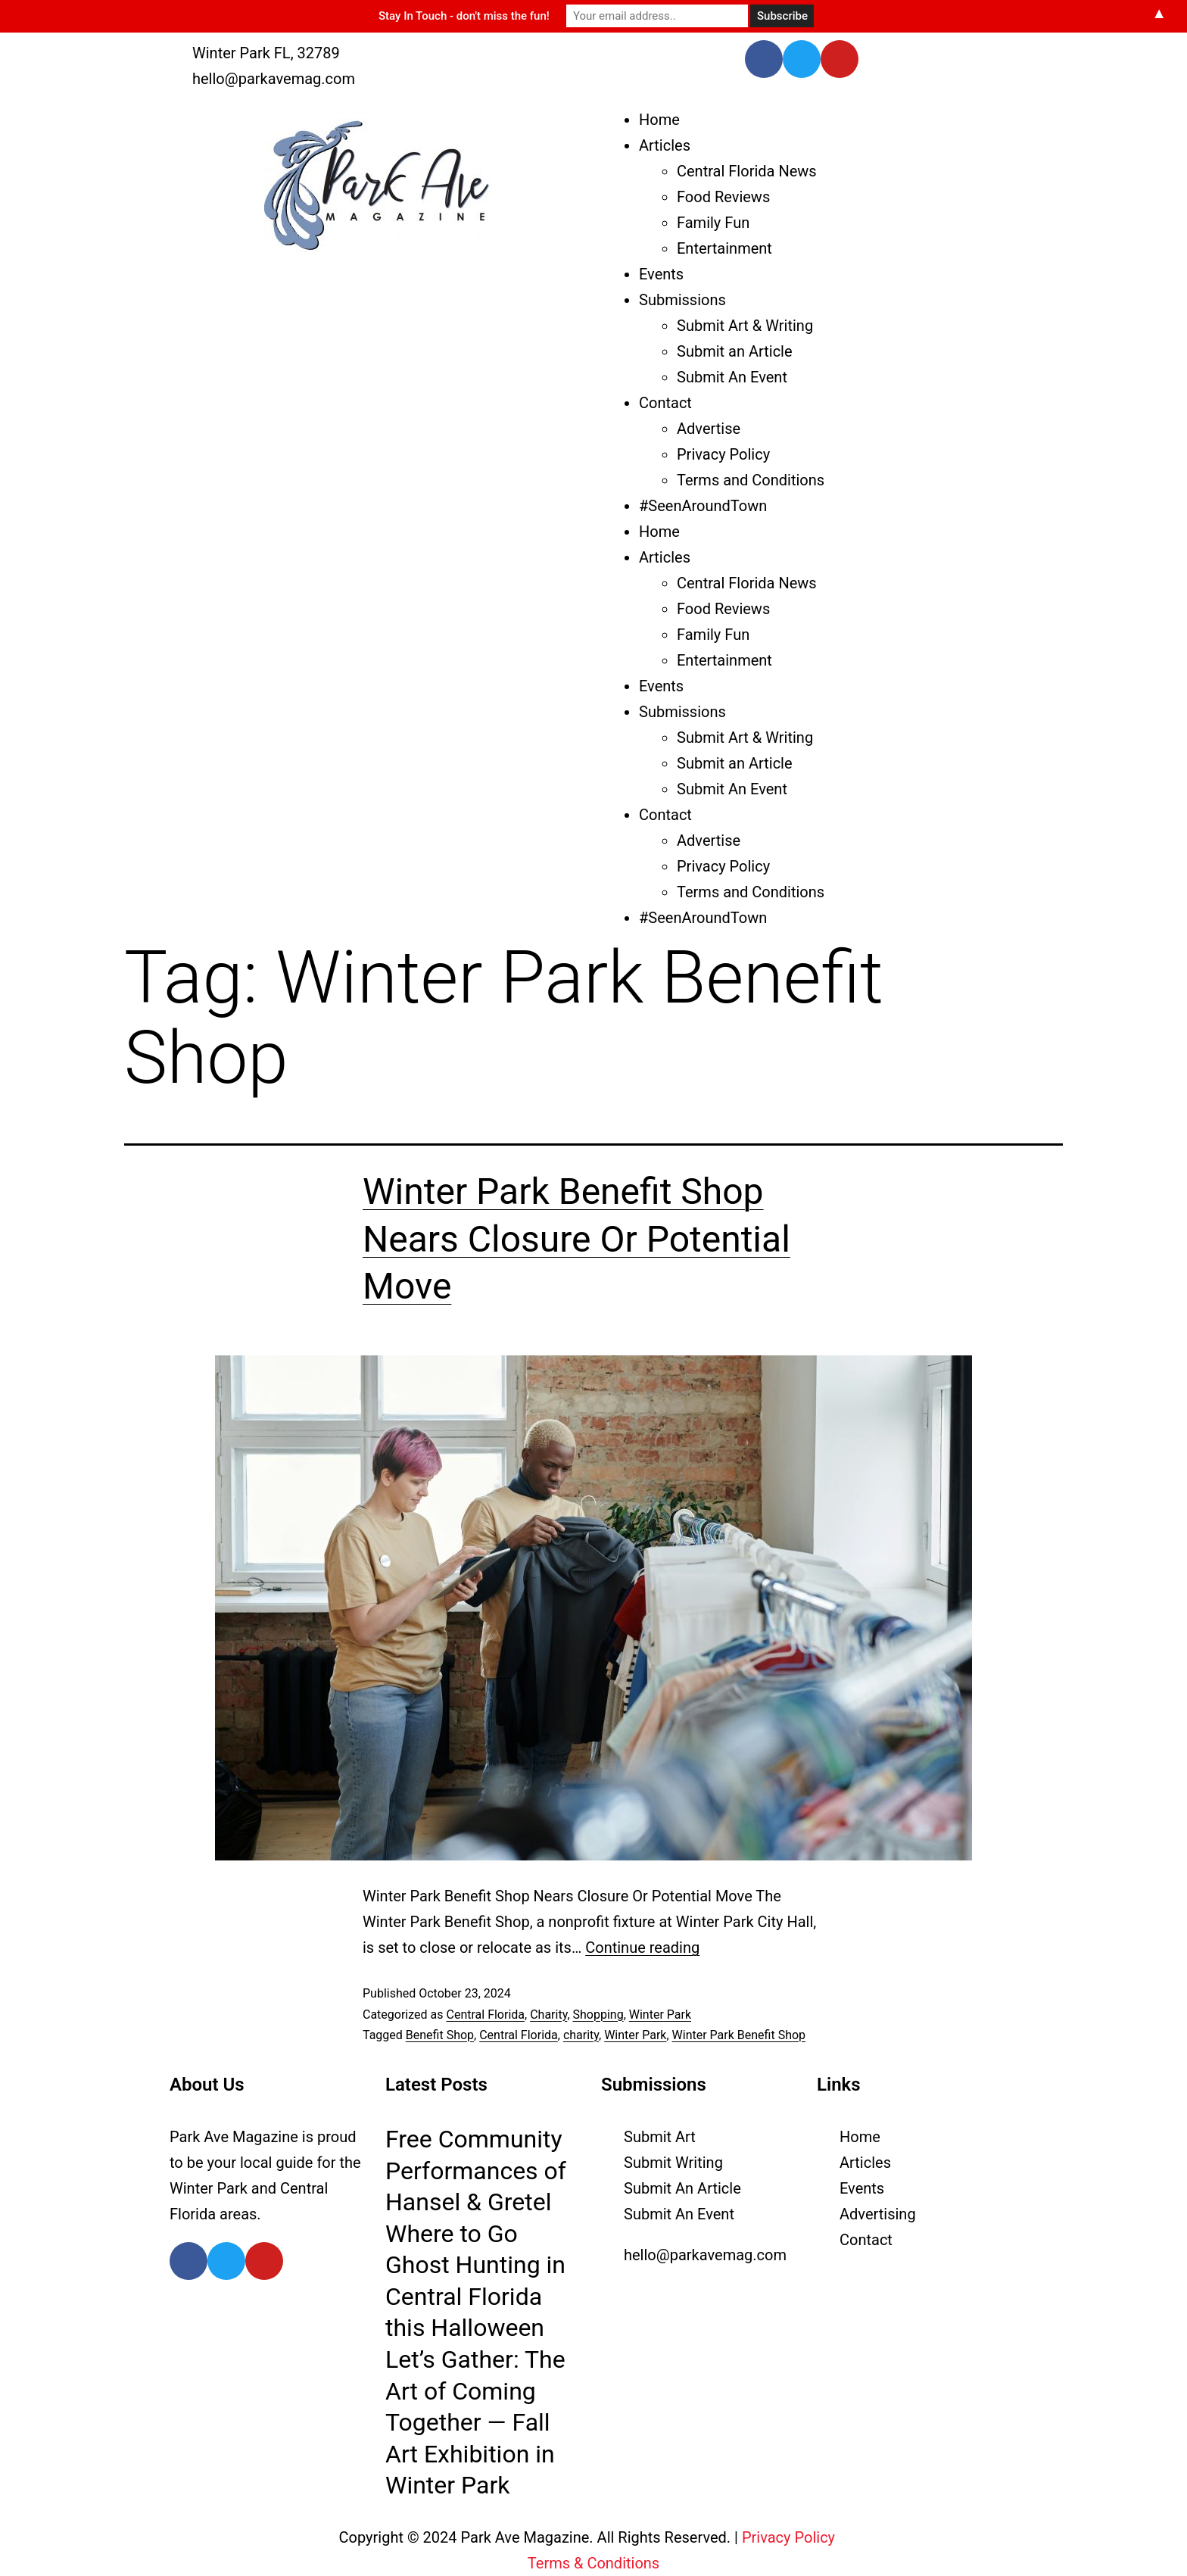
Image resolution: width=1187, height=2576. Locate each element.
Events (661, 274)
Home (659, 120)
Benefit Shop (440, 2035)
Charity (548, 2014)
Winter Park (660, 2014)
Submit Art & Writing (745, 326)
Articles (664, 145)
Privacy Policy (723, 454)
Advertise (708, 428)
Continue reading (642, 1947)
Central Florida (485, 2014)
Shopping (598, 2014)
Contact (665, 403)
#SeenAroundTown (703, 506)
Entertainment (724, 248)
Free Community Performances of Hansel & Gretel (475, 2170)
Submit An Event (732, 377)
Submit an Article (735, 351)
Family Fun (713, 223)
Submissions (682, 300)
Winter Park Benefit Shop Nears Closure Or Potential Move (576, 1239)
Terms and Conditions (750, 480)
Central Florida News (747, 171)
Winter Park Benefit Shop (739, 2035)
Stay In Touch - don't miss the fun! (464, 16)
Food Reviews (723, 197)
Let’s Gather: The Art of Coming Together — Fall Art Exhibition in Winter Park (475, 2422)
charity (581, 2035)
